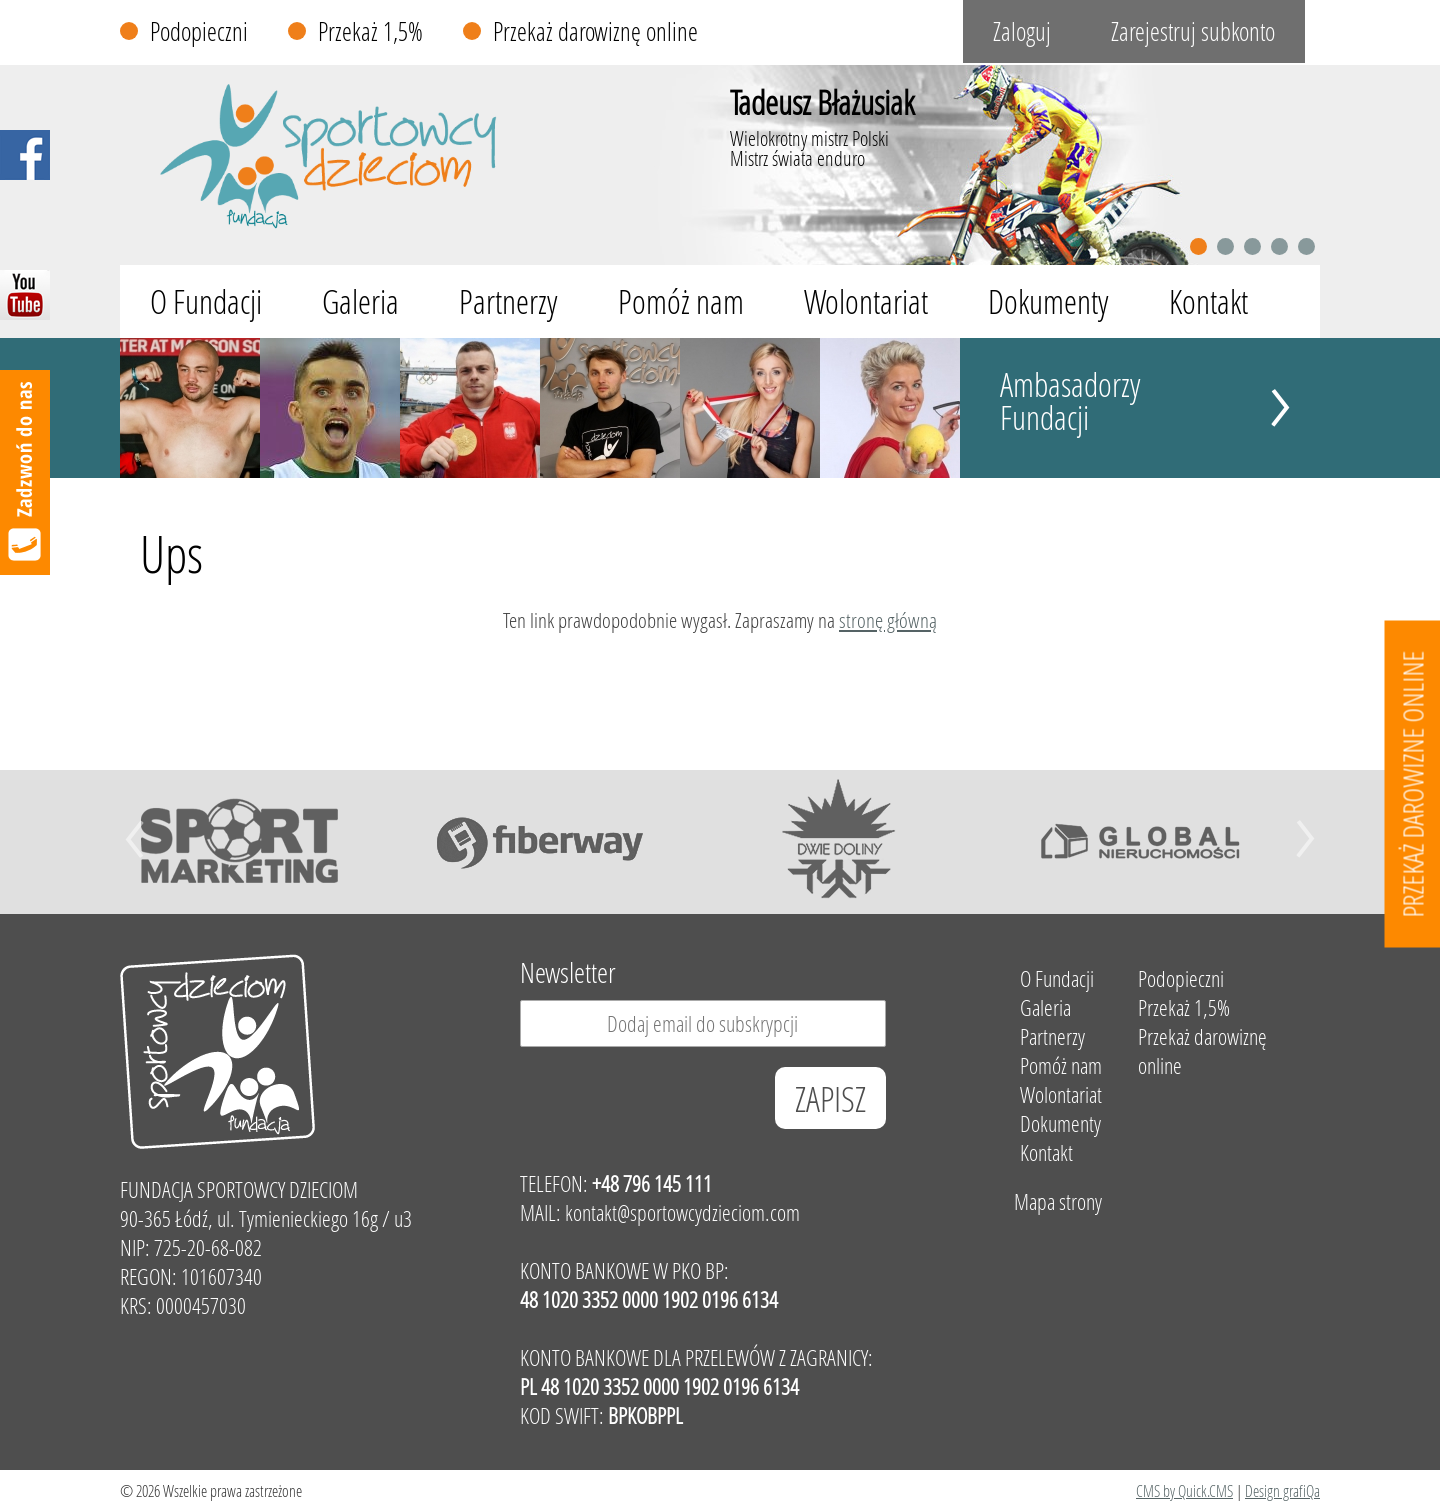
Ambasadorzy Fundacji (1070, 401)
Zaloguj (1022, 31)
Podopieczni (199, 31)
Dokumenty (1048, 301)
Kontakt (1208, 301)
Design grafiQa (1282, 1490)
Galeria (360, 301)
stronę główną (888, 620)
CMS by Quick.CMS (1184, 1490)
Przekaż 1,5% (370, 31)
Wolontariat (866, 301)
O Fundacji (206, 301)
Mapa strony (1058, 1201)
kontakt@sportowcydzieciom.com (682, 1212)
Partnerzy (508, 301)
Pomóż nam (681, 301)
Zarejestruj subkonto (1193, 31)
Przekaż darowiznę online (595, 31)
